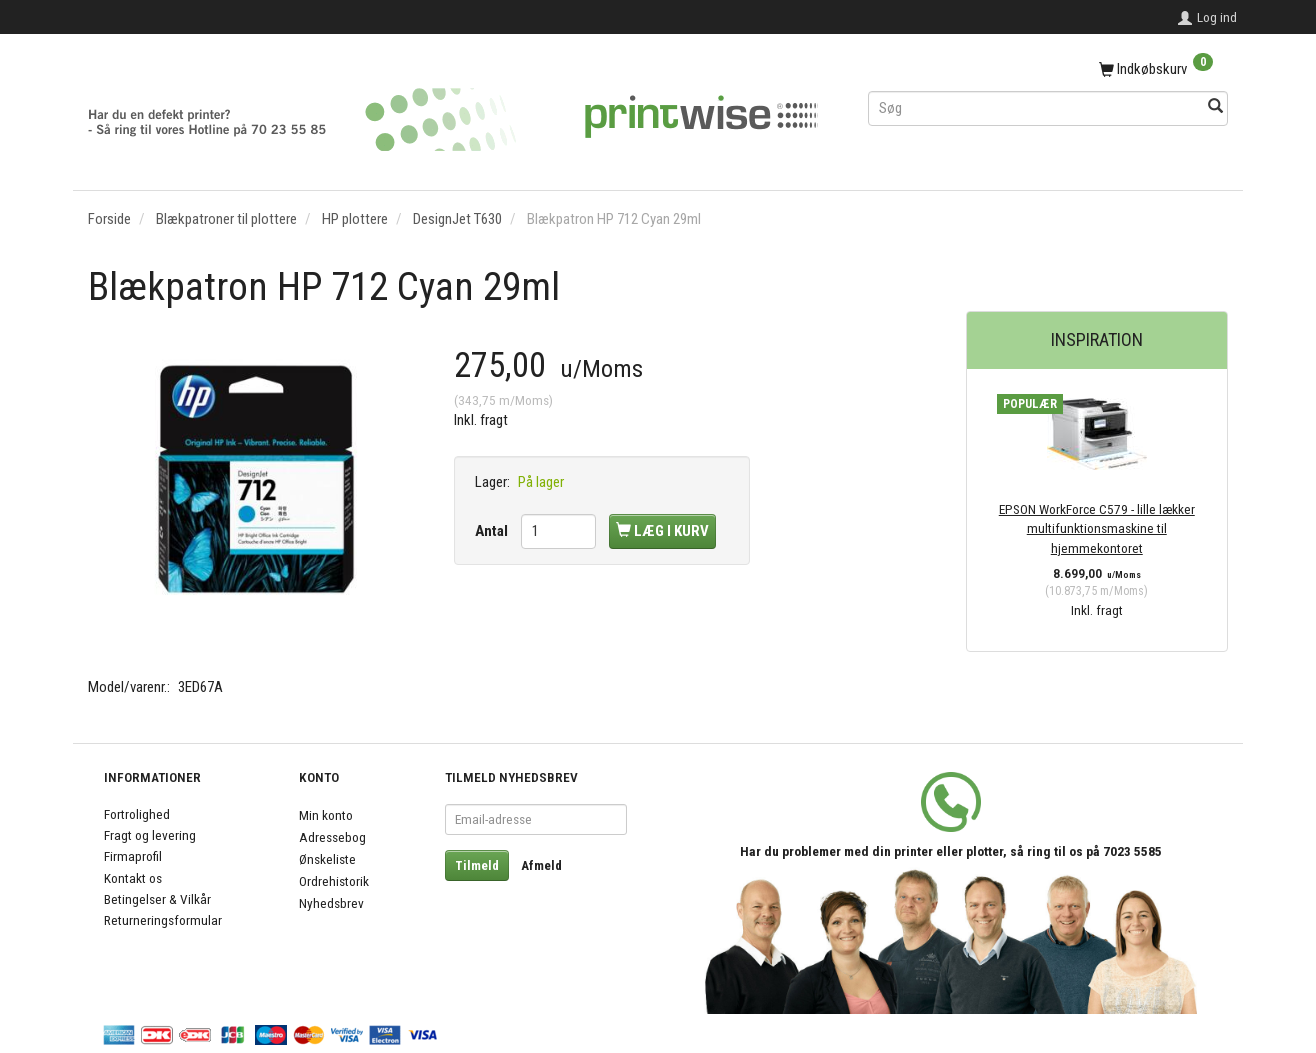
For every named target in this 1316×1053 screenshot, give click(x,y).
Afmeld (541, 865)
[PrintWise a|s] (453, 112)
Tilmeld (477, 865)
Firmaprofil (133, 856)
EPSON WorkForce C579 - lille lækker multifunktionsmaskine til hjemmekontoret (1097, 528)
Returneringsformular (163, 920)
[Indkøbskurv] (1048, 70)
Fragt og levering (150, 835)
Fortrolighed (137, 814)
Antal (493, 531)
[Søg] (1215, 107)
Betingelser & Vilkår (157, 899)
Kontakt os (133, 878)
